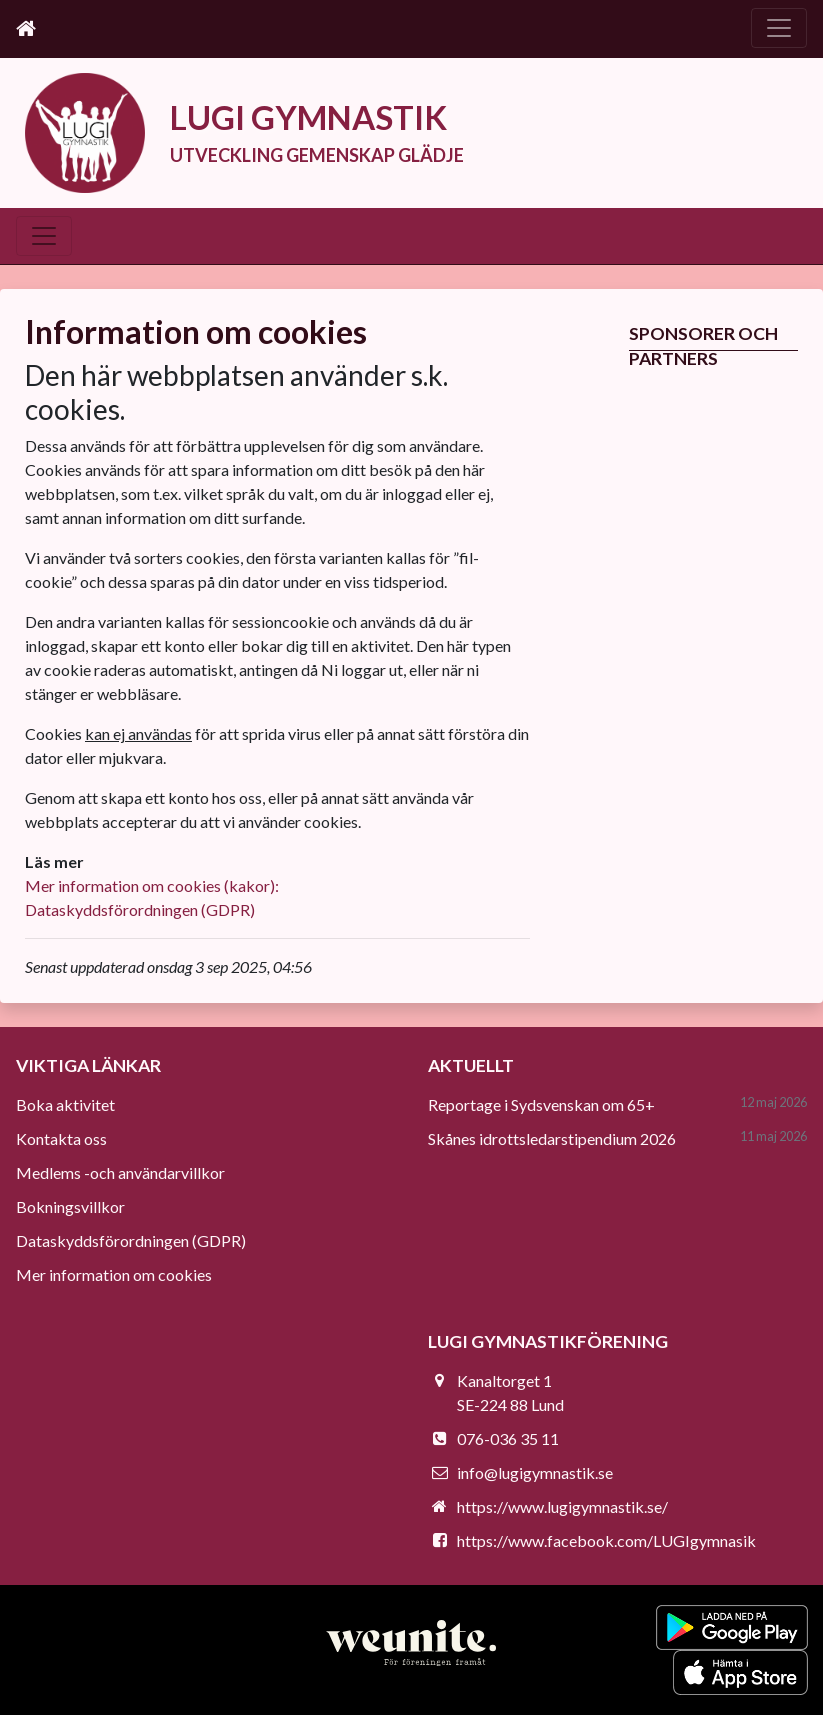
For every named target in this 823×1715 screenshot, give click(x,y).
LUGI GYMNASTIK (308, 117)
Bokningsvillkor (70, 1206)
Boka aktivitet (65, 1104)
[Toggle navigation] (779, 28)
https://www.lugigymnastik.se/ (562, 1506)
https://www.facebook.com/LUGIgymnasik (606, 1540)
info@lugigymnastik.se (535, 1472)
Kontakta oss (61, 1138)
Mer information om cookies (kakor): (152, 885)
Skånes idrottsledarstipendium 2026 (552, 1138)
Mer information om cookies (114, 1274)
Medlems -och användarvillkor (120, 1172)
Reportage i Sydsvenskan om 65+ (541, 1104)
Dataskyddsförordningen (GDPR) (140, 909)
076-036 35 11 (508, 1438)
